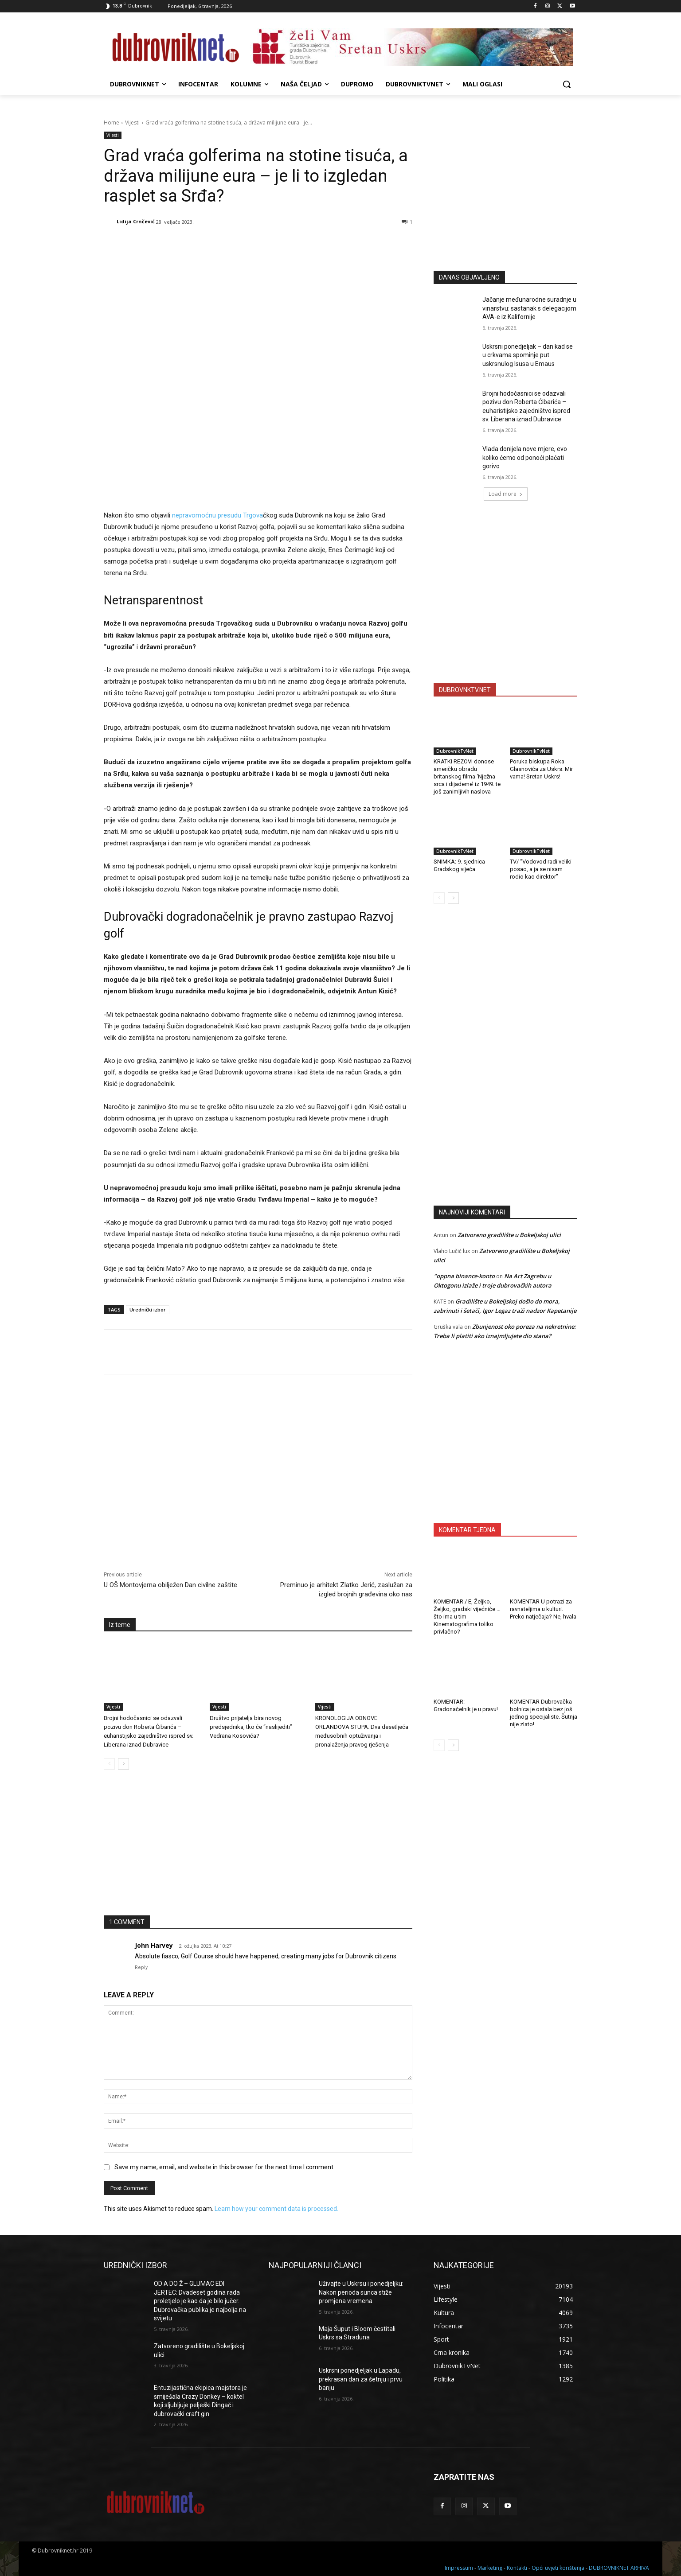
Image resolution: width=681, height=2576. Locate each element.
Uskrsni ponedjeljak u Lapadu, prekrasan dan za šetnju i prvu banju (361, 2379)
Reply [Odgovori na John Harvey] (141, 1967)
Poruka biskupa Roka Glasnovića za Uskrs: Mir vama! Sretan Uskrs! (541, 769)
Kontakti (517, 2568)
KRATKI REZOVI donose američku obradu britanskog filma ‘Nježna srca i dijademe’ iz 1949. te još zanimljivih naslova (467, 776)
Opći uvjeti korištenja (558, 2568)
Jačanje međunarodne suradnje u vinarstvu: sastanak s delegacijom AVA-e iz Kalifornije (529, 308)
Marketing (489, 2568)
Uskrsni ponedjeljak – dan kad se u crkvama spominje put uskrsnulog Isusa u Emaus (527, 355)
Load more (506, 494)
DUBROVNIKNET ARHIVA (619, 2568)
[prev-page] (109, 1764)
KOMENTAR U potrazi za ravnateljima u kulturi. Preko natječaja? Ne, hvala (543, 1609)
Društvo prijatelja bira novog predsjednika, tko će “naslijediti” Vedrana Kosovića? (251, 1727)
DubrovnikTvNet (455, 751)
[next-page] (123, 1764)
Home (111, 122)
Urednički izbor (147, 1309)
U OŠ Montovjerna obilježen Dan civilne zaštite (170, 1585)
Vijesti (132, 122)
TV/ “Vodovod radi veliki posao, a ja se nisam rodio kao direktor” (540, 869)
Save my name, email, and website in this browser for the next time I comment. (224, 2167)
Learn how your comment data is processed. (276, 2208)
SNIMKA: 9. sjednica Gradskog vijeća (459, 865)
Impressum (459, 2568)
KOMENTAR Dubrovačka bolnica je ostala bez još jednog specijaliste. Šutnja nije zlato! (543, 1713)
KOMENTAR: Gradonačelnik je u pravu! (466, 1705)
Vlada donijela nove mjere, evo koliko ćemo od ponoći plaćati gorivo (524, 457)
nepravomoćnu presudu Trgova (217, 515)
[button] (566, 84)
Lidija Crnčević (136, 221)
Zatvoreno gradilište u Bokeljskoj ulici (509, 1235)
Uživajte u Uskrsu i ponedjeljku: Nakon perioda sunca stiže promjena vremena (361, 2292)
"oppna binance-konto (464, 1276)
